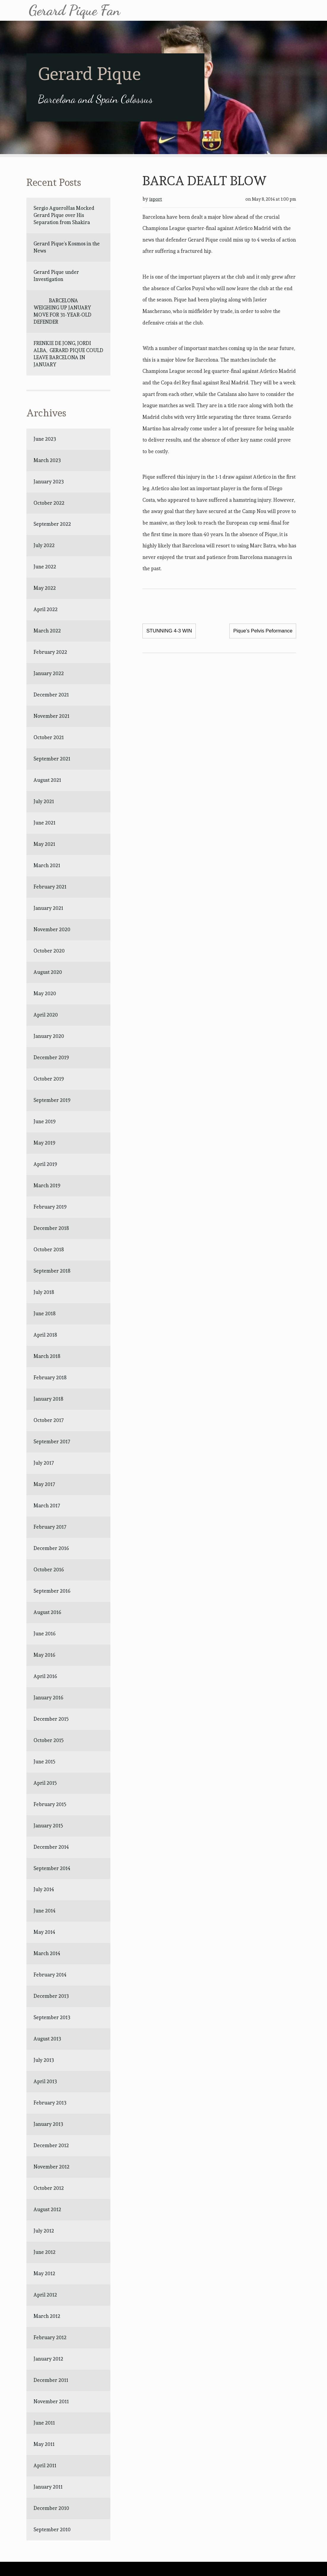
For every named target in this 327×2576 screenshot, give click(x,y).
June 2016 (44, 1634)
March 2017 (47, 1505)
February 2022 (50, 652)
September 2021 (52, 759)
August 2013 (47, 2039)
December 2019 (51, 1057)
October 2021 (49, 737)
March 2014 (47, 1953)
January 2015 (48, 1826)
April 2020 (46, 1015)
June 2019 (44, 1121)
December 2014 (51, 1847)
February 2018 (50, 1377)
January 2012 (48, 2359)
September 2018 (52, 1271)
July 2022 (44, 545)
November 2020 (52, 929)
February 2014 (50, 1975)
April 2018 (45, 1335)
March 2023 (47, 460)
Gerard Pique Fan (74, 10)
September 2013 (52, 2017)
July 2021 (44, 801)
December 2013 (51, 1996)
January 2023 (49, 482)
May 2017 (44, 1484)
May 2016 (44, 1655)
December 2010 (51, 2508)
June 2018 (44, 1313)
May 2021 (44, 844)
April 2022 (46, 609)
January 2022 (49, 673)
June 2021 (44, 823)
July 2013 (44, 2060)
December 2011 (51, 2380)
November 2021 (51, 716)
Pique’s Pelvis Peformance (262, 631)
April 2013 (45, 2081)
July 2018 (44, 1292)
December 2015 (51, 1719)
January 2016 (48, 1698)
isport (155, 199)
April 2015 (45, 1783)
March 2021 (47, 865)
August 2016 (47, 1612)
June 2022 (45, 567)
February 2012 (50, 2337)
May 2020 (45, 993)
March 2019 (47, 1185)
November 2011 (51, 2401)
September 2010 (52, 2529)
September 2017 (52, 1441)
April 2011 (45, 2465)
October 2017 (49, 1420)
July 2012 (44, 2231)
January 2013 (48, 2124)
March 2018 (47, 1356)
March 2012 (47, 2316)
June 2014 (44, 1911)
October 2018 (49, 1249)
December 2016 (51, 1548)
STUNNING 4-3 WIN (169, 631)
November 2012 (51, 2167)
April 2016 (45, 1676)
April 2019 (45, 1164)
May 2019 (44, 1143)
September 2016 (52, 1591)
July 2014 (44, 1889)
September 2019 (52, 1100)
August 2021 (47, 780)
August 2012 (47, 2209)
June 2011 (44, 2423)
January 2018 (48, 1399)
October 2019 (49, 1079)
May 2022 (45, 588)
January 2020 (49, 1036)
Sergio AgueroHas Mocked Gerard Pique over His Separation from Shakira (64, 215)
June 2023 (45, 439)
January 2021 (48, 908)
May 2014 (44, 1932)
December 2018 (51, 1228)
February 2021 (50, 887)
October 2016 (49, 1570)
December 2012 (51, 2145)
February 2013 (50, 2103)
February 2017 (50, 1527)
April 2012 (45, 2295)
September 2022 (52, 524)
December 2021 (51, 695)
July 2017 (44, 1463)
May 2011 (44, 2444)
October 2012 (49, 2188)
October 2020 (49, 951)
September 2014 (52, 1868)
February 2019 (50, 1207)
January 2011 (48, 2487)
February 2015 (50, 1804)
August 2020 (48, 972)
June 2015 (44, 1762)
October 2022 (49, 503)
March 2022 (47, 631)
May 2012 (44, 2273)
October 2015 (49, 1740)
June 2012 (44, 2252)
